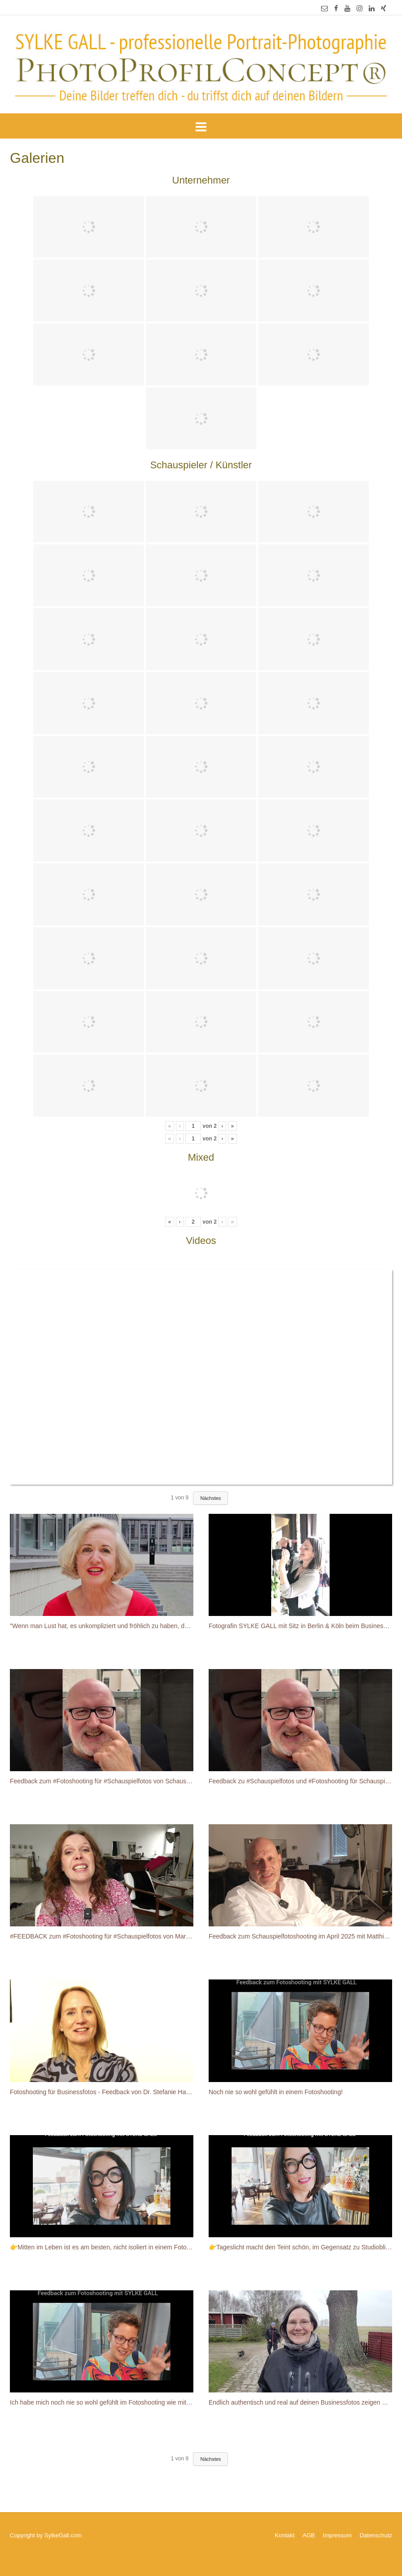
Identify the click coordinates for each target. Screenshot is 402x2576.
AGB (309, 2535)
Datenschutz (376, 2535)
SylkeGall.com (63, 2535)
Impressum (337, 2535)
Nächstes (210, 1498)
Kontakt (285, 2535)
